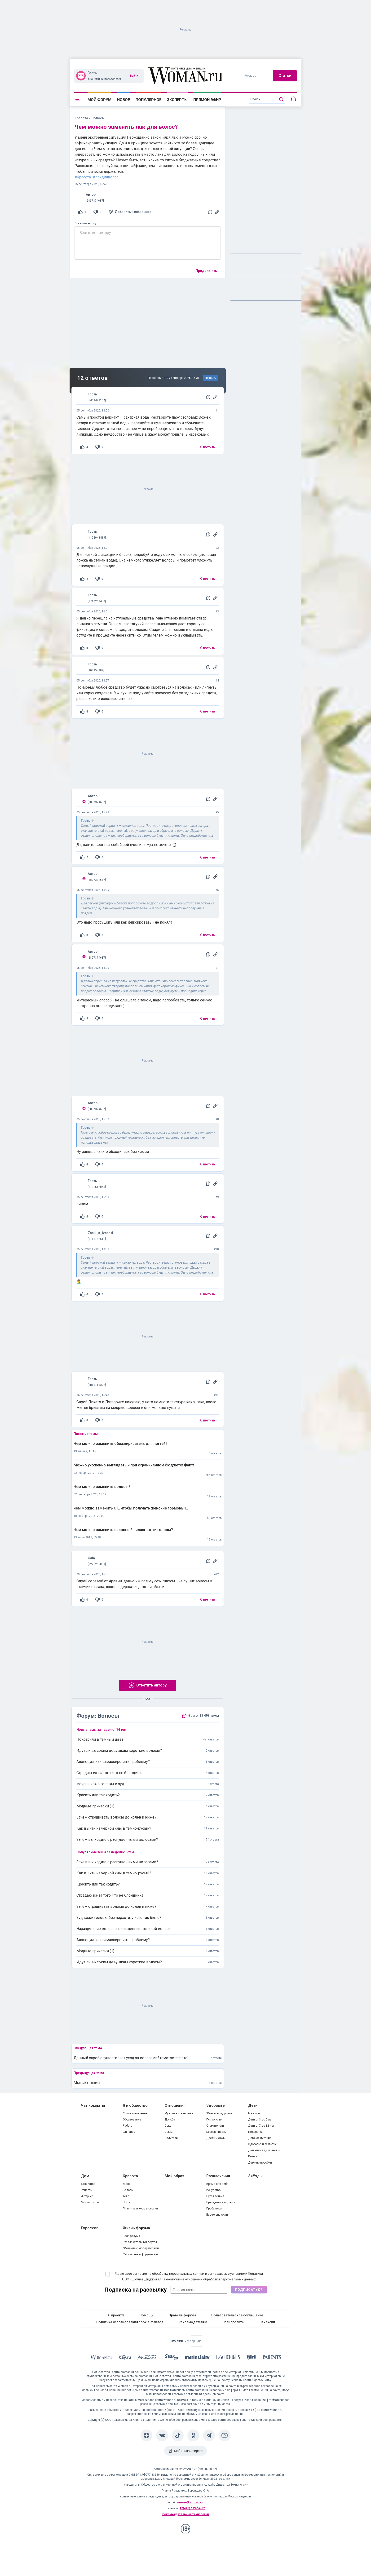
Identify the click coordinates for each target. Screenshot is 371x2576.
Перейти (210, 378)
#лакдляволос (106, 177)
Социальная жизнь (135, 2113)
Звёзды (255, 2176)
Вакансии (267, 2322)
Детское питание (259, 2138)
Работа (127, 2125)
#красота (83, 177)
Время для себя (217, 2184)
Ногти (126, 2202)
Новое (123, 99)
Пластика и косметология (140, 2208)
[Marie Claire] (197, 2358)
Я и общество (135, 2105)
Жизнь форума (136, 2228)
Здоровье (215, 2105)
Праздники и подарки (220, 2202)
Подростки (255, 2131)
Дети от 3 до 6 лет (260, 2119)
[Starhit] (171, 2358)
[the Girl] (251, 2358)
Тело (126, 2196)
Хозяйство (88, 2184)
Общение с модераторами (141, 2248)
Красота (81, 118)
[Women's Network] (185, 2345)
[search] (267, 99)
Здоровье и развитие (262, 2144)
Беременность (216, 2131)
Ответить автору (85, 223)
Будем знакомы (217, 2214)
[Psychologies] (228, 2358)
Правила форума (182, 2315)
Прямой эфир (207, 99)
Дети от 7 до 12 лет (261, 2125)
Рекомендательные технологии (185, 2514)
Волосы (128, 2190)
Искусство (213, 2190)
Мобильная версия (188, 2451)
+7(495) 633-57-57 (192, 2508)
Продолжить (206, 271)
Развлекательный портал (140, 2242)
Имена (252, 2156)
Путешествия (215, 2196)
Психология (214, 2119)
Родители (171, 2138)
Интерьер (87, 2196)
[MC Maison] (148, 2358)
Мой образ (174, 2176)
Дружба (170, 2119)
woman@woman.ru (190, 2502)
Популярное (148, 99)
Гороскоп (89, 2228)
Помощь (146, 2315)
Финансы (129, 2131)
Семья (169, 2131)
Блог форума (131, 2236)
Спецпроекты (233, 2322)
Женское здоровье (219, 2113)
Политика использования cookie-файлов (129, 2322)
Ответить (207, 447)
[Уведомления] (293, 99)
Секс (168, 2125)
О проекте (116, 2315)
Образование (132, 2119)
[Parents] (272, 2358)
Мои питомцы (90, 2202)
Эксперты (177, 99)
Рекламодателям (192, 2322)
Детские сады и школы (264, 2150)
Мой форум (99, 99)
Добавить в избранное (133, 212)
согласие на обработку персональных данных (168, 2273)
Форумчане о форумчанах (140, 2254)
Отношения (175, 2105)
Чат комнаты (93, 2105)
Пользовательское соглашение (237, 2315)
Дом (85, 2176)
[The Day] (125, 2358)
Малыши (254, 2113)
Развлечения (218, 2176)
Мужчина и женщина (179, 2113)
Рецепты (87, 2190)
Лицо (126, 2184)
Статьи (284, 75)
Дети (252, 2105)
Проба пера (214, 2208)
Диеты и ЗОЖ (215, 2138)
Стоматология (215, 2125)
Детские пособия (260, 2162)
